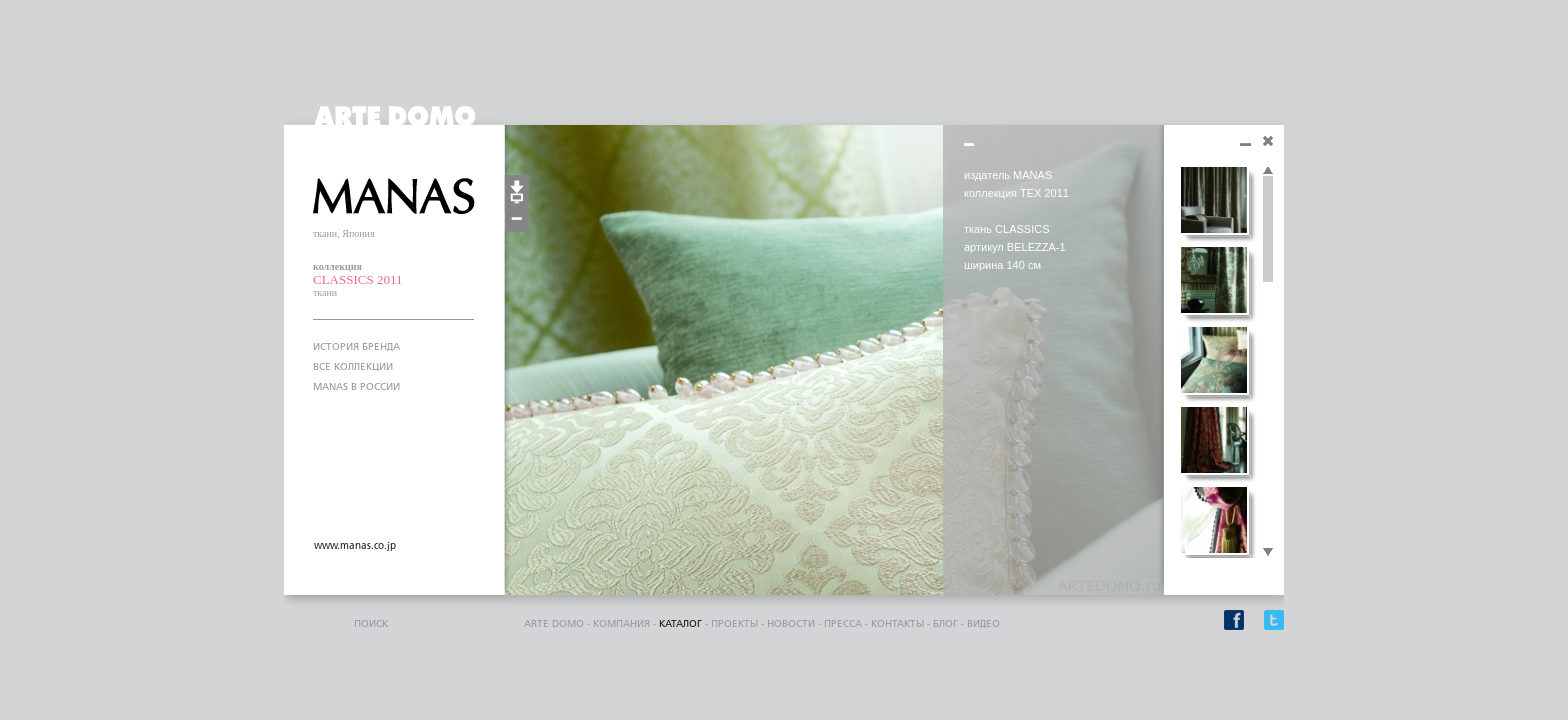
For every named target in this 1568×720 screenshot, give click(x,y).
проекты (734, 624)
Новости (791, 624)
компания (621, 624)
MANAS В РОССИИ (356, 387)
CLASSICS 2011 (357, 279)
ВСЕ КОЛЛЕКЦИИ (353, 367)
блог (945, 624)
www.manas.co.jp (355, 546)
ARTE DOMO (554, 624)
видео (983, 624)
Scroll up (1268, 171)
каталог (680, 624)
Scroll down (1268, 553)
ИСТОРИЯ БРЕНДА (356, 347)
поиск (371, 624)
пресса (843, 624)
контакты (897, 624)
